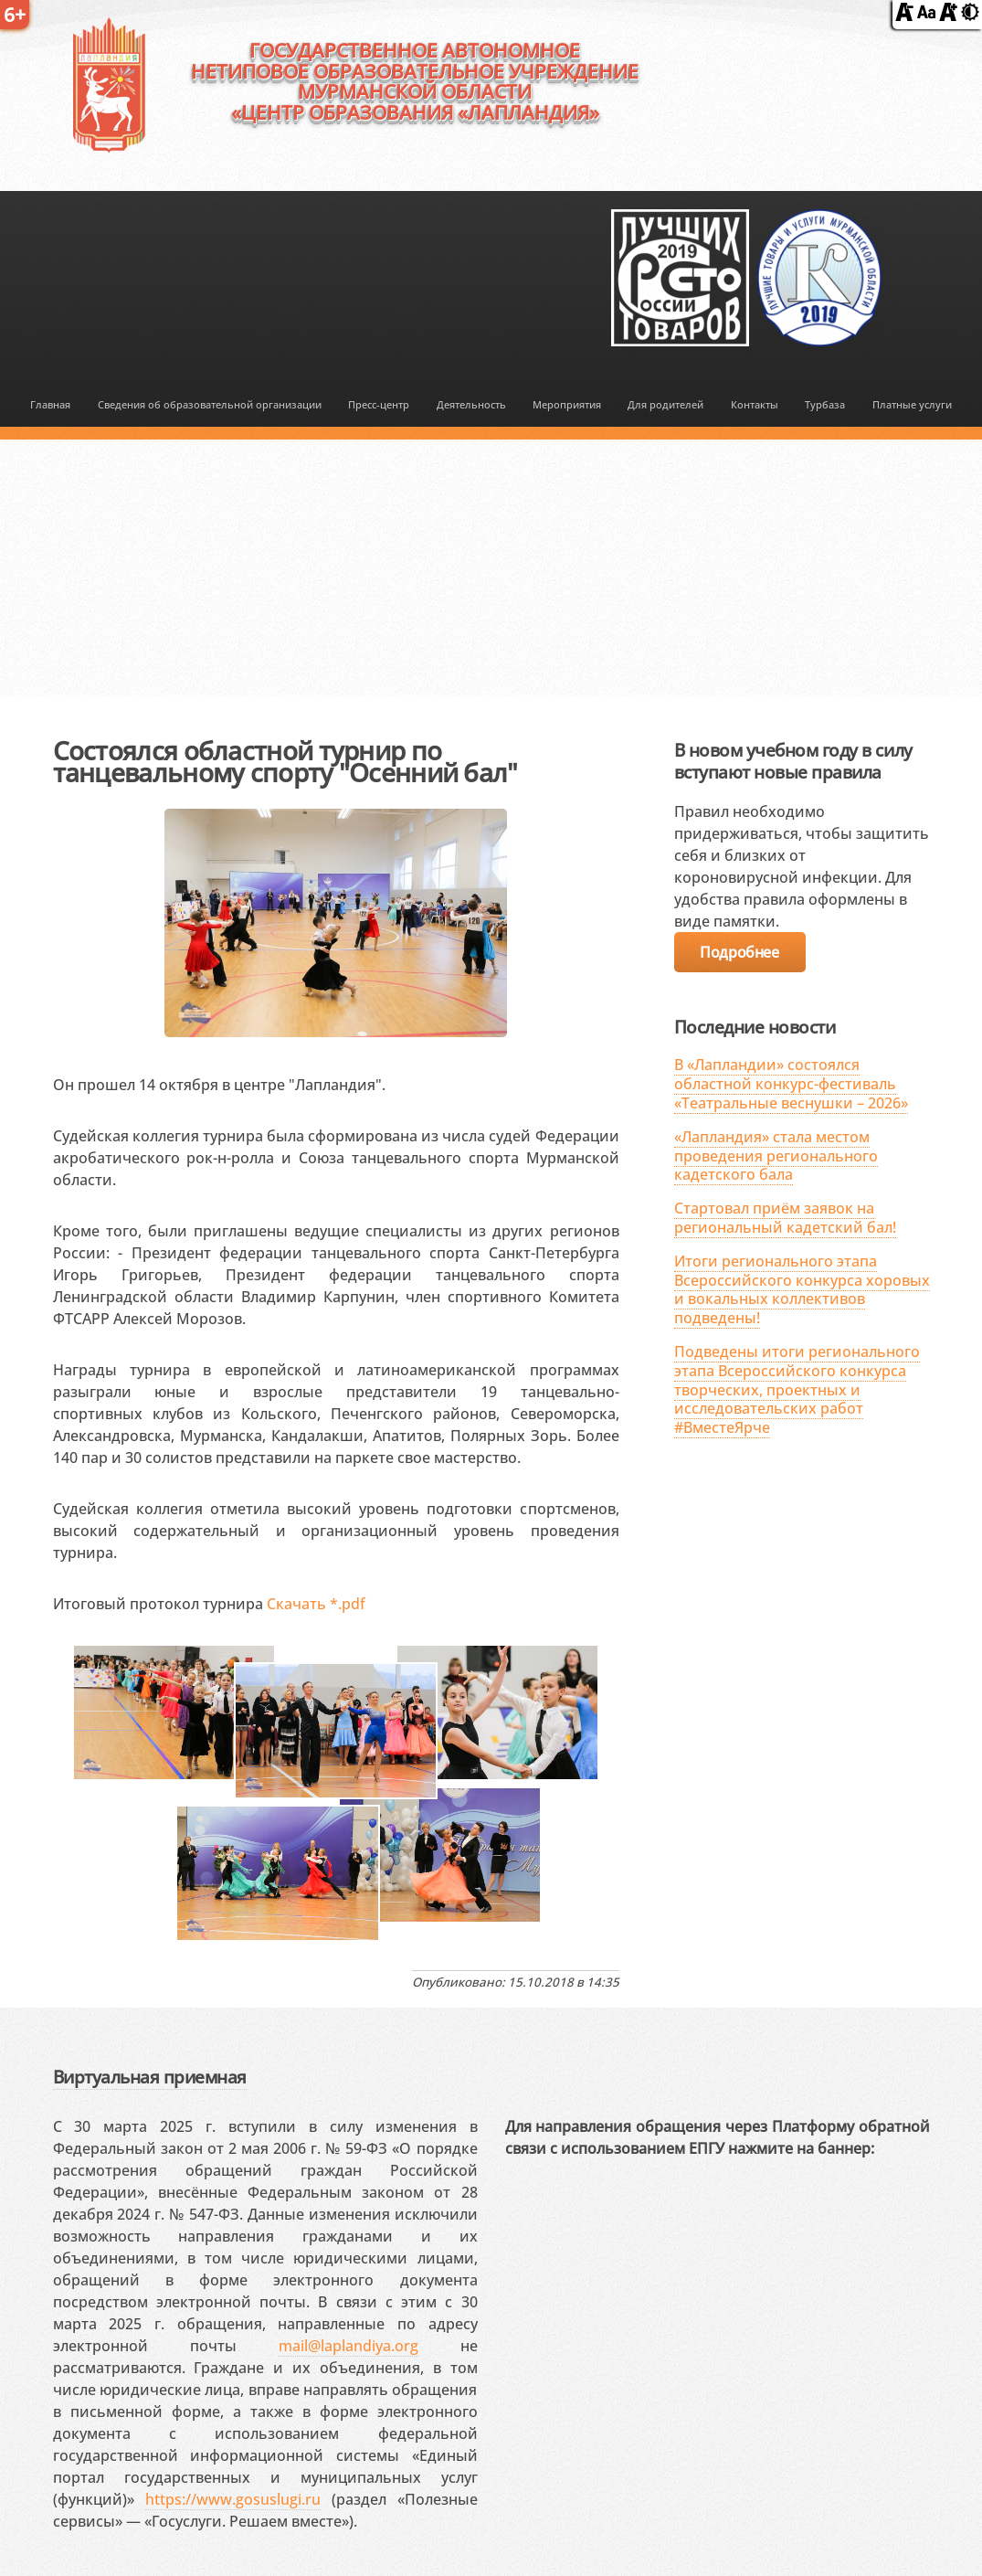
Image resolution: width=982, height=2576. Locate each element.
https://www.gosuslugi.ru (233, 2499)
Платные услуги (912, 404)
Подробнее (739, 952)
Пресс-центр (378, 404)
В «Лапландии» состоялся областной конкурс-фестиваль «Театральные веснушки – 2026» (791, 1084)
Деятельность (471, 404)
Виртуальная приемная (150, 2076)
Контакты (754, 404)
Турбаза (825, 404)
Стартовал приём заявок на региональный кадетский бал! (785, 1217)
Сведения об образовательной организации (210, 404)
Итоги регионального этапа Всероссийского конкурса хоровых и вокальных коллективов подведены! (802, 1289)
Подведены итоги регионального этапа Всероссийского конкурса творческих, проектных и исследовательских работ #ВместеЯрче (797, 1389)
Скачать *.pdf (316, 1604)
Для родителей (665, 404)
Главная (50, 404)
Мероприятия (567, 404)
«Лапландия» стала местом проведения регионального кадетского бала (776, 1156)
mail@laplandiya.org (348, 2346)
